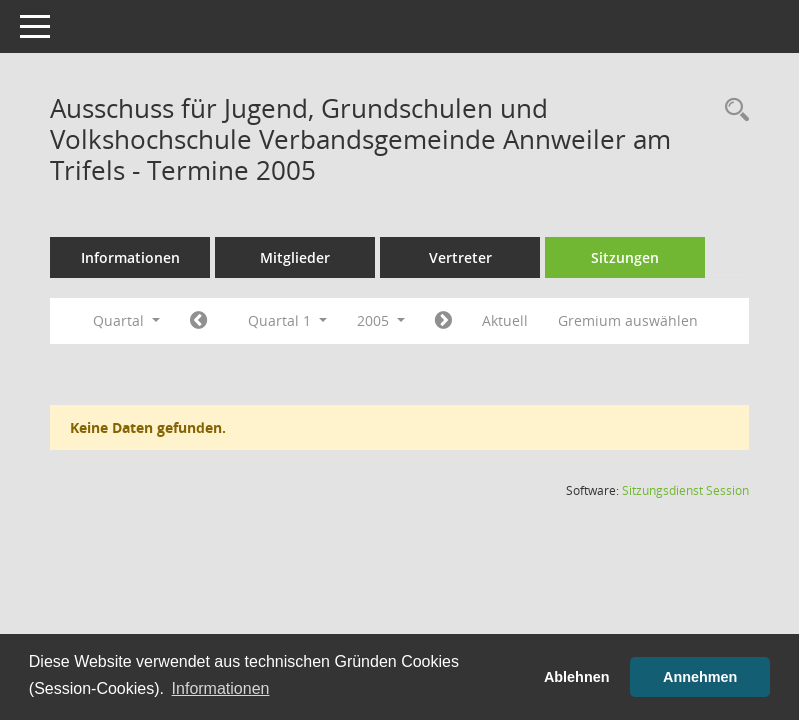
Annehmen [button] (700, 677)
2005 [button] (381, 320)
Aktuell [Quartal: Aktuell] (505, 320)
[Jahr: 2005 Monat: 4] (443, 321)
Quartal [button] (126, 320)
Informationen (130, 257)
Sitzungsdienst (685, 490)
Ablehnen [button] (577, 677)
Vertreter (460, 257)
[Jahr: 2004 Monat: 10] (198, 321)
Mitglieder (295, 257)
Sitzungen (625, 257)
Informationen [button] (221, 688)
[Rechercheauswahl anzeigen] (732, 110)
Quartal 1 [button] (287, 320)
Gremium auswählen (628, 320)
